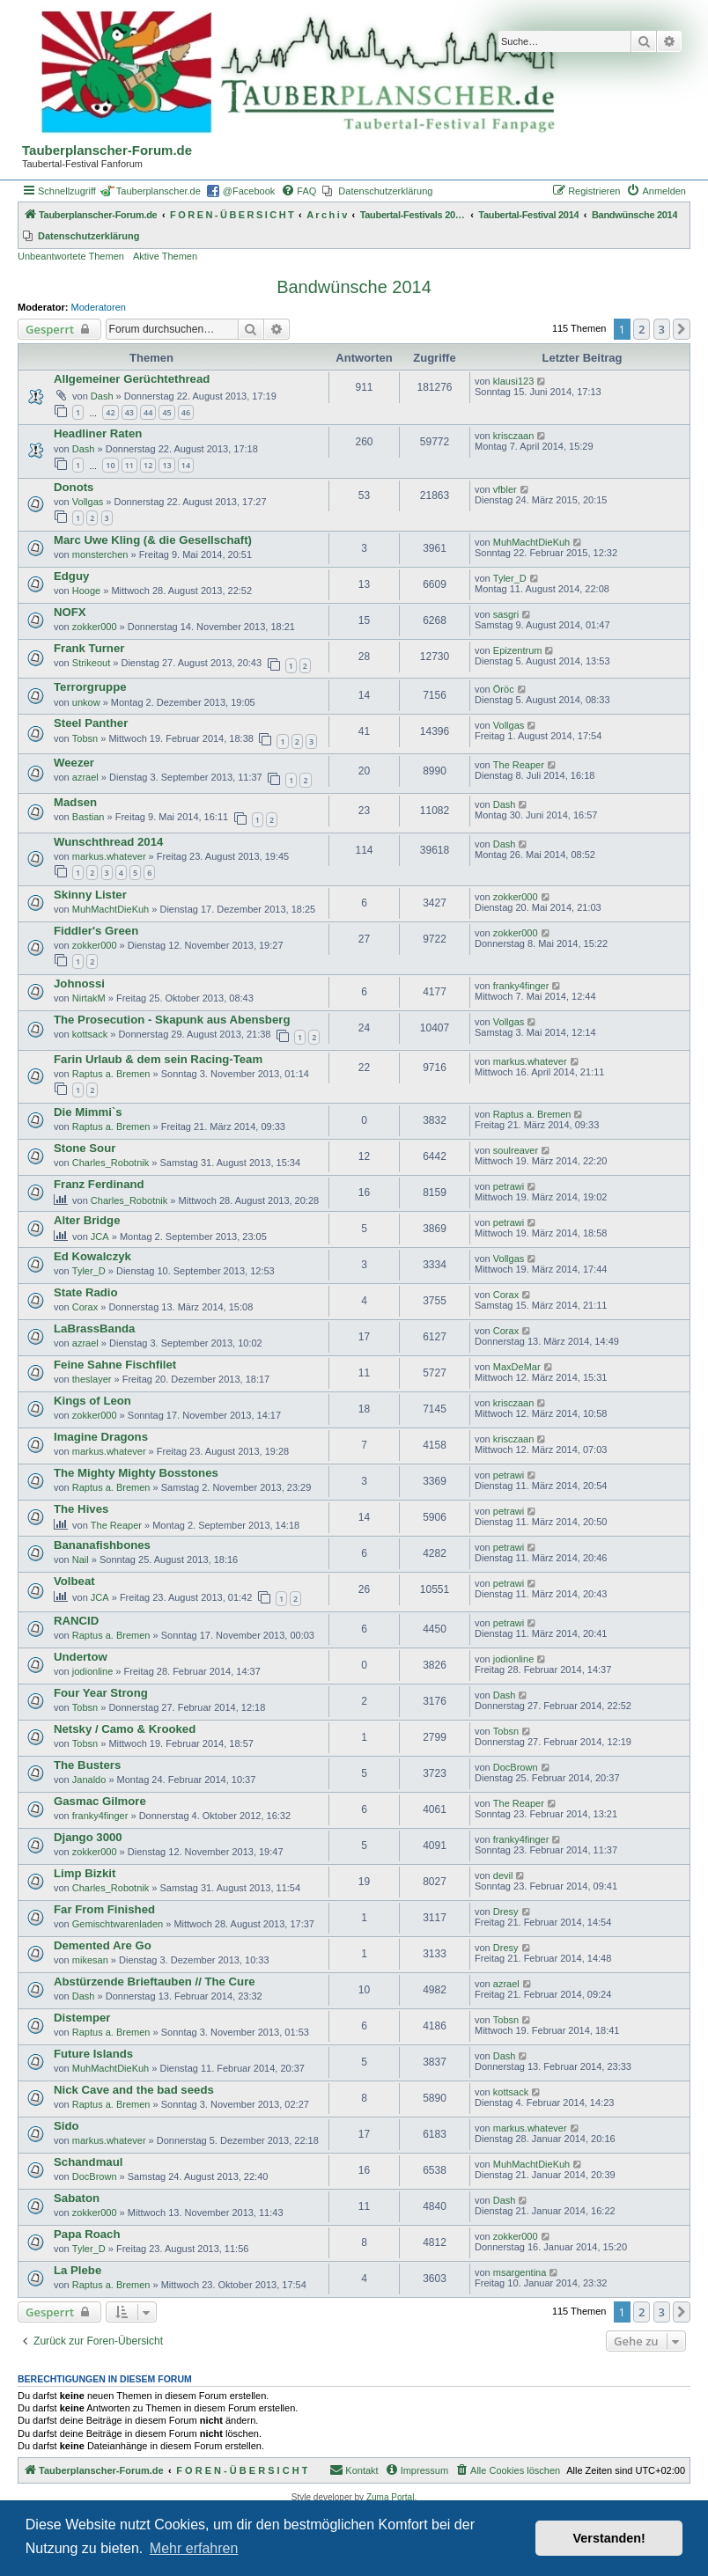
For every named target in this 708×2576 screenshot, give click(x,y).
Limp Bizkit (84, 1873)
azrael (85, 777)
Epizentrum (517, 650)
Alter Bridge (87, 1220)
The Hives (81, 1509)
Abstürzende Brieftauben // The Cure (154, 1981)
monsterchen (100, 554)
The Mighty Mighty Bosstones (136, 1472)
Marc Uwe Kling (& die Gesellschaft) (153, 540)
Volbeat (74, 1581)
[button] (681, 329)
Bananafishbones (102, 1545)
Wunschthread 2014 (108, 841)
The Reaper (518, 765)
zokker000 (94, 626)
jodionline (92, 1671)
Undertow (80, 1656)
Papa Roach (87, 2234)
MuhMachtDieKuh (531, 542)
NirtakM (89, 998)
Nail (80, 1559)
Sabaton (77, 2198)
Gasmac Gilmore (100, 1801)
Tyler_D (510, 578)
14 (185, 465)
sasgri (506, 614)
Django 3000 (88, 1837)
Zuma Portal (390, 2497)
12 (148, 465)
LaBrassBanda (94, 1328)
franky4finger (521, 985)
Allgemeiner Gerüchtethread (132, 378)
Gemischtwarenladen (117, 1924)
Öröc (503, 689)
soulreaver (515, 1150)
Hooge (86, 590)
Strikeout (91, 662)
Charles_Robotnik (110, 1162)
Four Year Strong (101, 1692)
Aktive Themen (165, 256)
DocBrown (515, 1767)
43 (129, 412)
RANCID (76, 1620)
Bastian (88, 816)
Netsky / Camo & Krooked (124, 1729)
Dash (102, 396)
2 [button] (641, 329)
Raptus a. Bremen (111, 1073)
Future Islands (93, 2053)
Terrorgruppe (90, 687)
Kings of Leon (92, 1400)
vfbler (505, 489)
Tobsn (85, 738)
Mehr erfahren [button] (194, 2548)
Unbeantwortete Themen (71, 256)
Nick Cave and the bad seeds (134, 2089)
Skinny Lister (90, 894)
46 (185, 412)
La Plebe (77, 2270)
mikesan (90, 1960)
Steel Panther (91, 723)
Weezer (74, 762)
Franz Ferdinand (99, 1184)
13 (166, 465)
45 (166, 412)
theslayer (92, 1379)
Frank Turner (89, 648)
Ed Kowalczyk (92, 1256)
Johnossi (79, 983)
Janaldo (89, 1779)
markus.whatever (109, 856)
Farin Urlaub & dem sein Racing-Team (158, 1059)
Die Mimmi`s (88, 1112)
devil (503, 1875)
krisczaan (513, 435)
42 (110, 412)
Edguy (71, 576)
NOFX (70, 612)
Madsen (75, 802)
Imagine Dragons (101, 1436)
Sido (66, 2125)
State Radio (86, 1292)
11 (129, 465)
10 (110, 465)
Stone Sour (84, 1148)
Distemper (82, 2017)
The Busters (87, 1765)
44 (148, 412)
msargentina (520, 2272)
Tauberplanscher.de (158, 191)
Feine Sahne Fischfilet (115, 1364)
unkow (86, 702)
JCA (100, 1236)
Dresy (506, 1911)
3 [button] (662, 329)
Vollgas (87, 501)
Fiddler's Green (96, 930)
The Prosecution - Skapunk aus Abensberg (172, 1019)
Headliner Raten (98, 433)
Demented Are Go (102, 1945)
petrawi (508, 1186)
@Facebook (249, 191)
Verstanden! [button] (609, 2538)
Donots (73, 487)
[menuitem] (298, 191)
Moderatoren (98, 307)
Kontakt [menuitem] (353, 2469)
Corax (85, 1307)
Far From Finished (104, 1909)
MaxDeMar (517, 1366)
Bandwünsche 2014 (354, 287)
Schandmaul (88, 2162)
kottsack (89, 1034)
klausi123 (513, 381)
